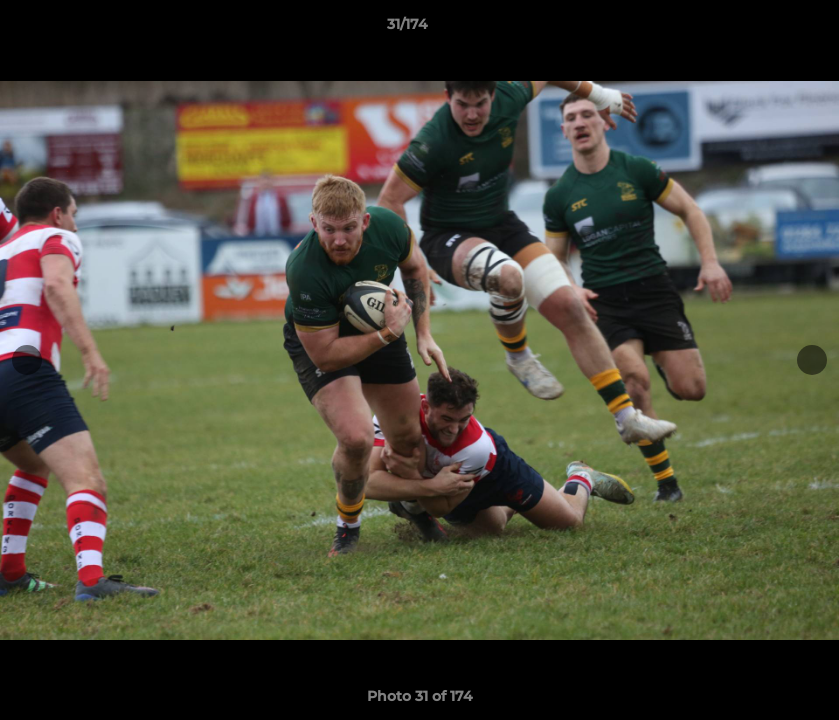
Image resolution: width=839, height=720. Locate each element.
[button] (755, 29)
